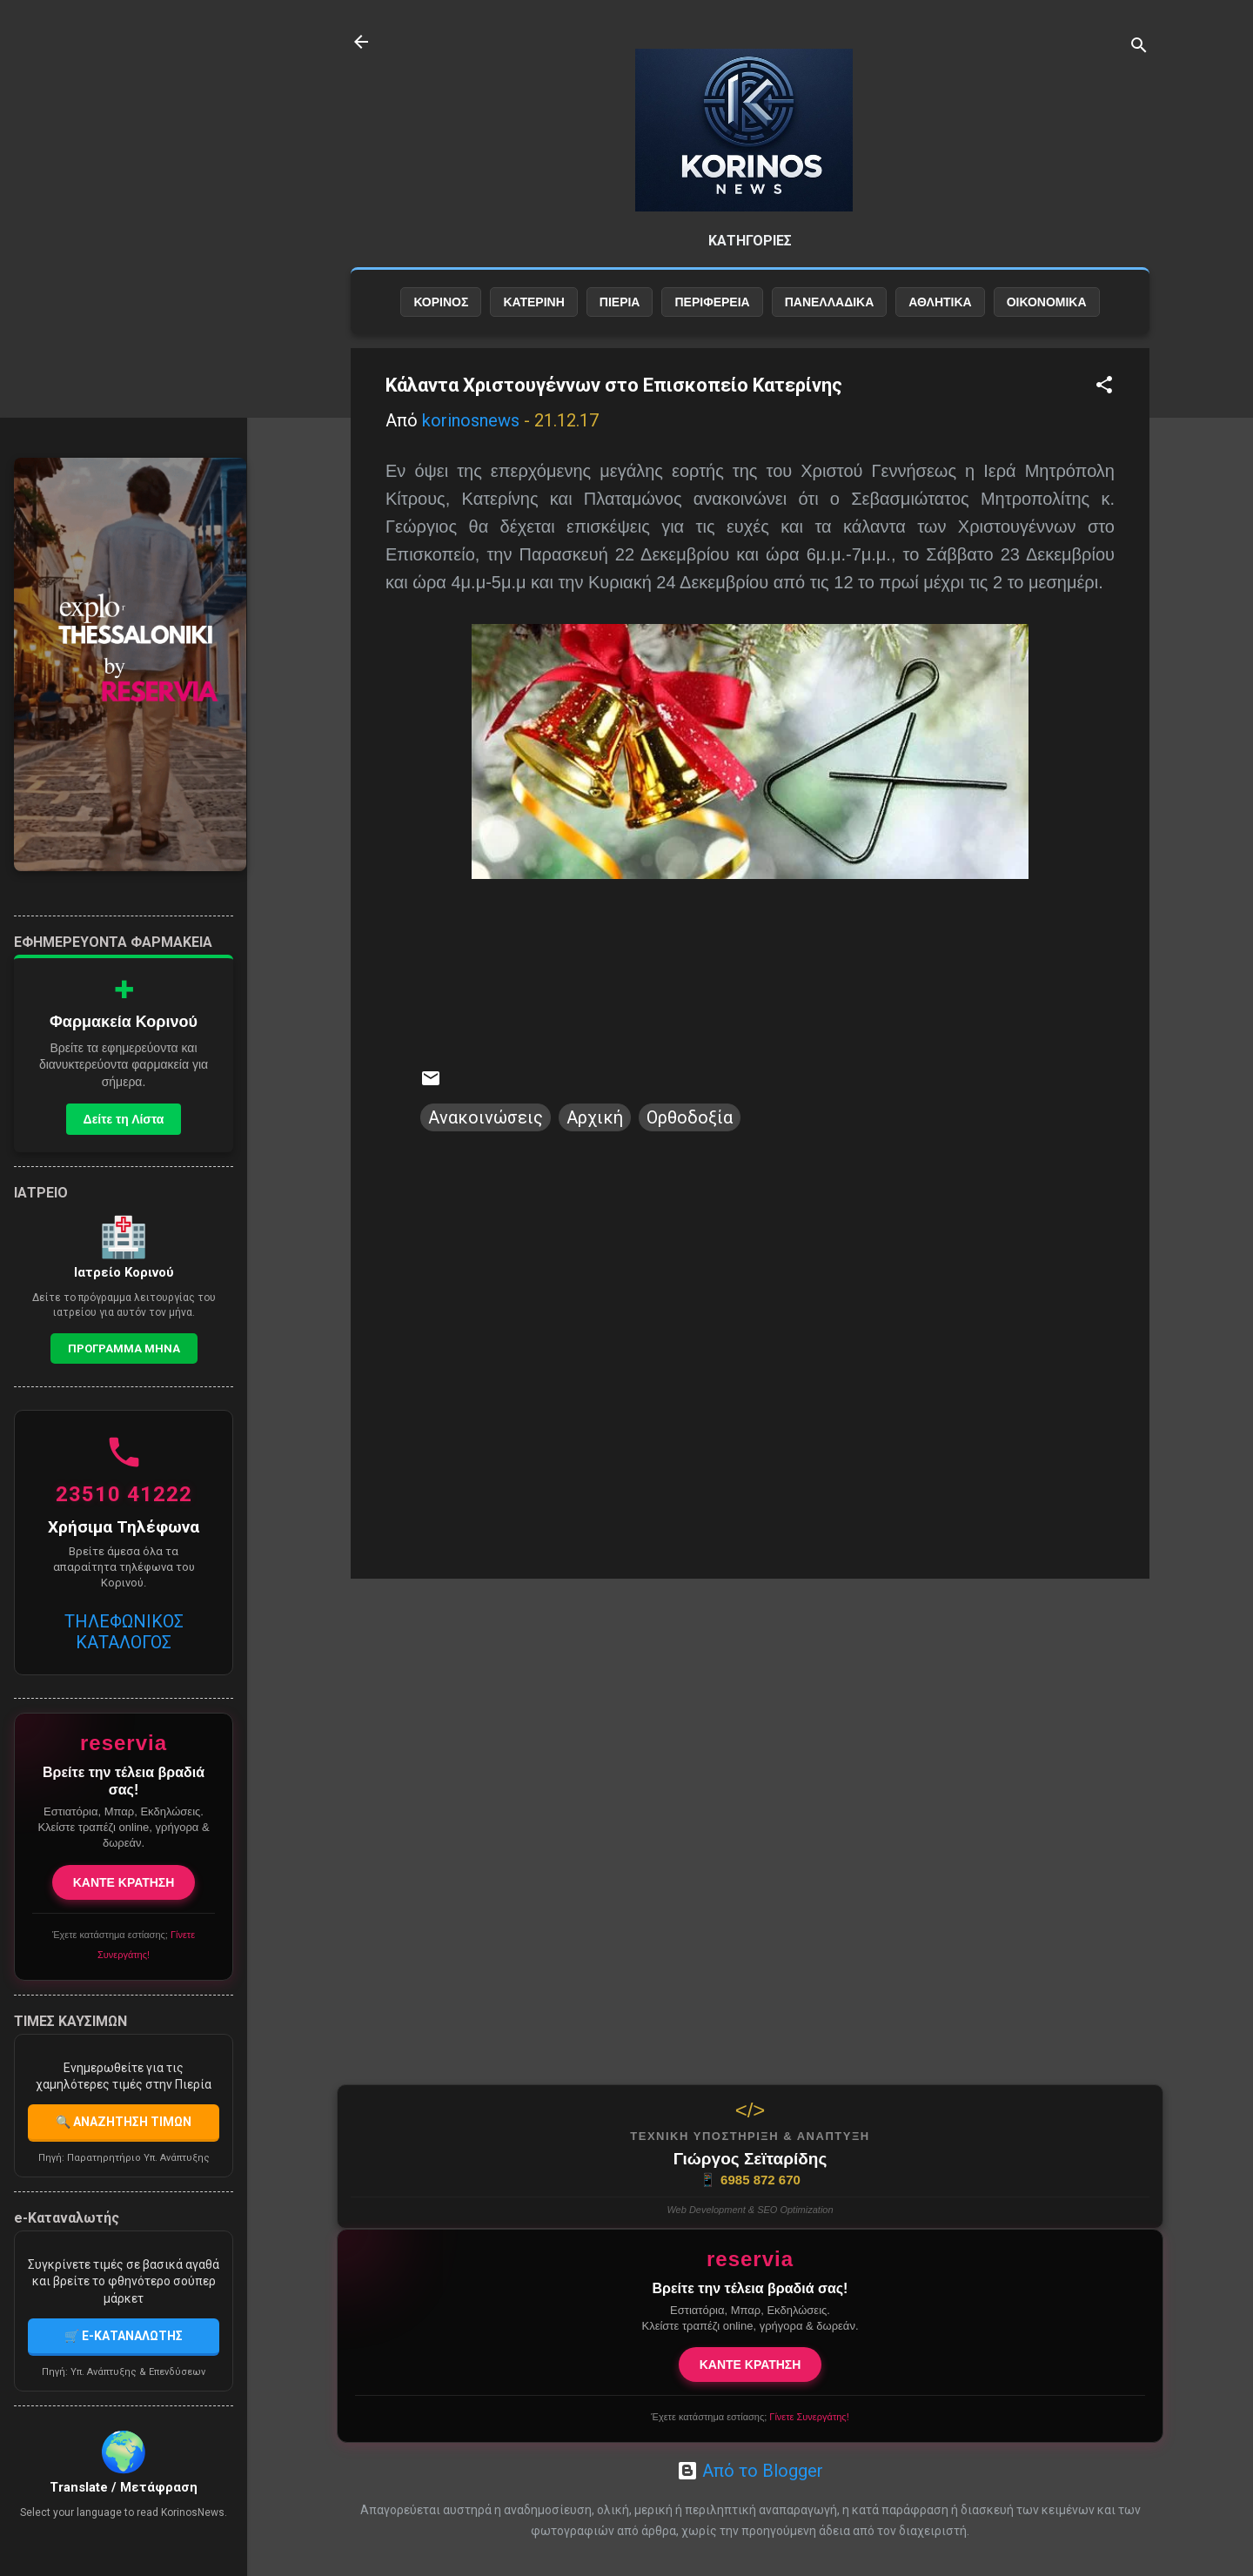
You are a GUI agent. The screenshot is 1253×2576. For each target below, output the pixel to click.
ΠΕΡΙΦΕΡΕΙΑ (711, 302)
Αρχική (594, 1117)
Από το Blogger (750, 2470)
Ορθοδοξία (690, 1117)
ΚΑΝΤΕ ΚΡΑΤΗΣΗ (750, 2364)
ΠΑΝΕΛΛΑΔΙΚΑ (829, 302)
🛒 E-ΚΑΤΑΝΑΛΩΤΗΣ (123, 2336)
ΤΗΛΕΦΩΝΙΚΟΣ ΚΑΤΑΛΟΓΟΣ (124, 1632)
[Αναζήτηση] (1139, 47)
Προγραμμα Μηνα (124, 1348)
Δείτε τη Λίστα (124, 1119)
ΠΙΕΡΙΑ (620, 302)
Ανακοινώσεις (485, 1117)
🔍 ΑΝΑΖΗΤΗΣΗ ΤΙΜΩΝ (123, 2122)
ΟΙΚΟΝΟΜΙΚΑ (1047, 302)
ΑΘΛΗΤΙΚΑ (939, 302)
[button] (1104, 386)
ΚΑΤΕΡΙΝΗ (533, 302)
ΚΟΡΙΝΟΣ (440, 302)
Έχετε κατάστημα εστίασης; (749, 2417)
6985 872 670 (750, 2180)
